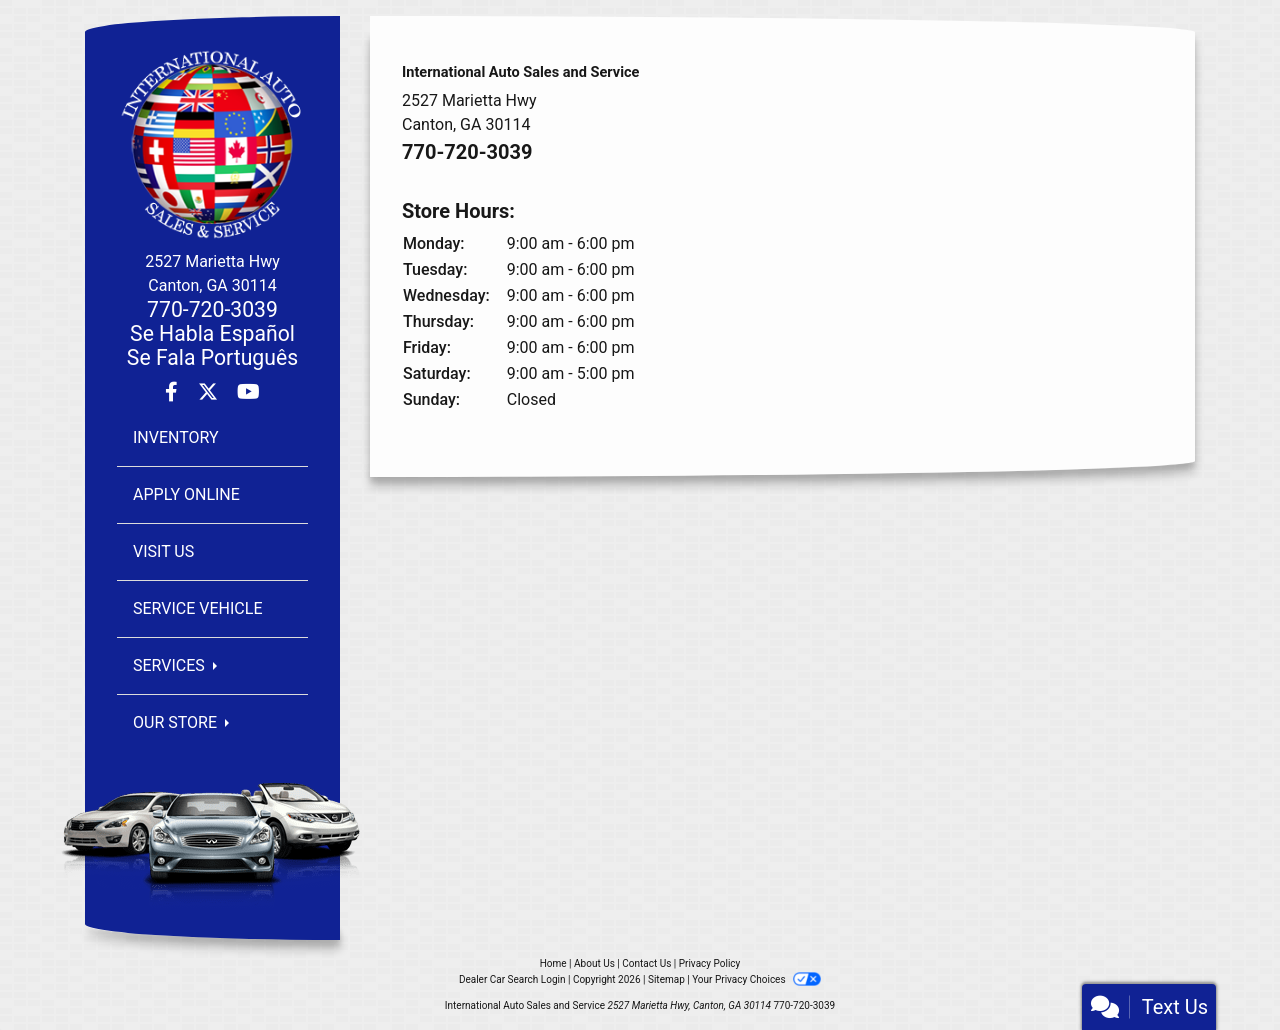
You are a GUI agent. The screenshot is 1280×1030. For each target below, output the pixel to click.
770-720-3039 (212, 309)
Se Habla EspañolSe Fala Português (212, 345)
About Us (594, 963)
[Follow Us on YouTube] (248, 393)
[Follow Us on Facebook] (173, 393)
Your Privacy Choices (756, 979)
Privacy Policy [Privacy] (710, 963)
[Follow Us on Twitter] (210, 393)
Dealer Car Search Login (512, 979)
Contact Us (646, 963)
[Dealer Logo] (212, 143)
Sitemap (666, 979)
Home (553, 963)
